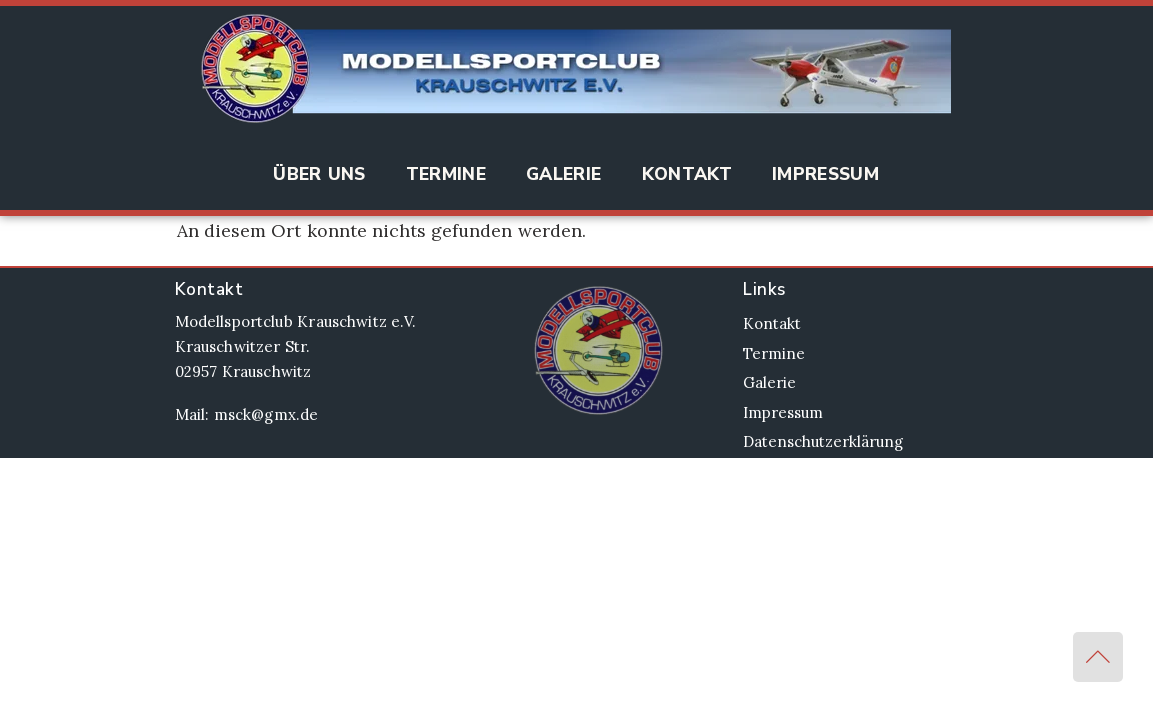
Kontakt (687, 174)
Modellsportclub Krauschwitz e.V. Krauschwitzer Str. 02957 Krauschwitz (295, 346)
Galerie (563, 174)
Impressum (825, 174)
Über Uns (319, 174)
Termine (446, 174)
